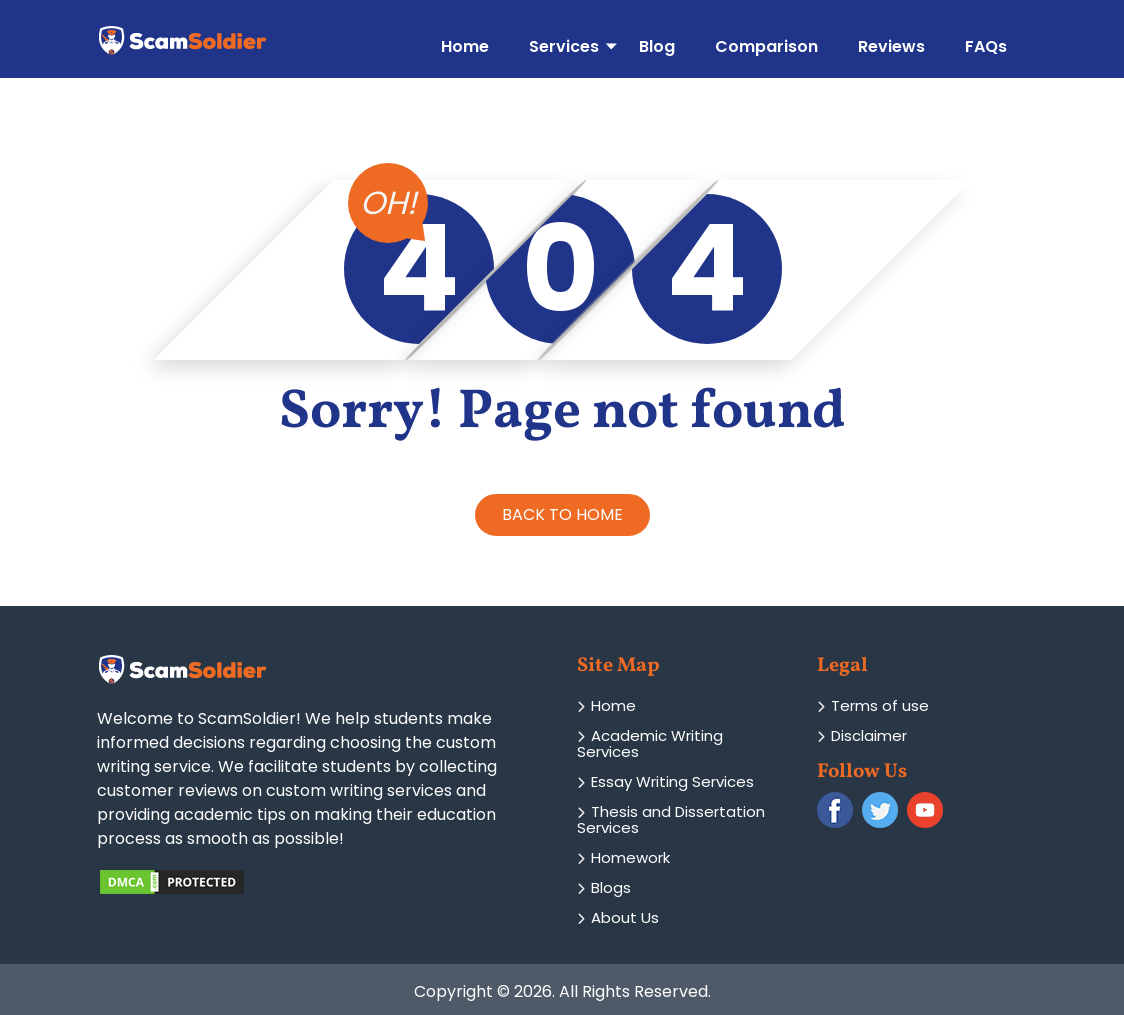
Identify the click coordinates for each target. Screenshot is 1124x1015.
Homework (623, 857)
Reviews (891, 45)
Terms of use (873, 705)
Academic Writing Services (650, 743)
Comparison (766, 45)
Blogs (604, 887)
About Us (618, 917)
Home (465, 45)
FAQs (986, 45)
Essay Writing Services (665, 781)
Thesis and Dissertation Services (671, 819)
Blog (657, 45)
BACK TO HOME (562, 514)
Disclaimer (862, 735)
